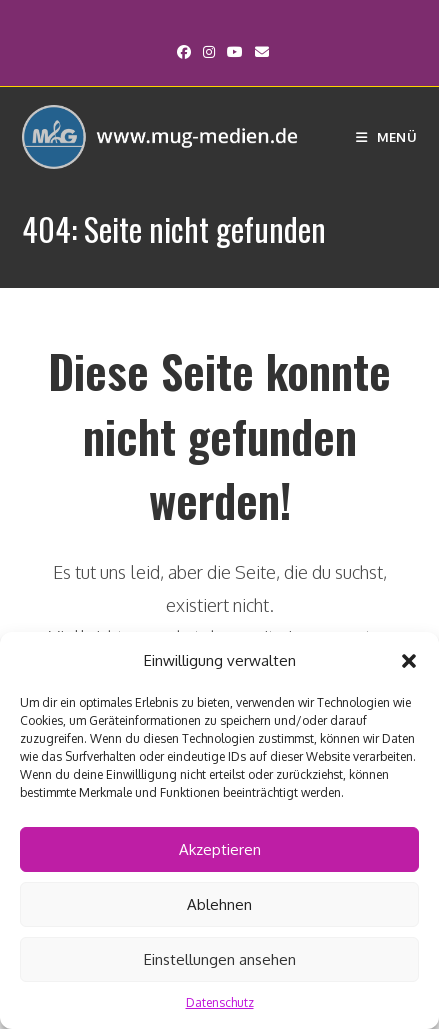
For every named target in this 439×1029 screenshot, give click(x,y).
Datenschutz (220, 1002)
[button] (409, 661)
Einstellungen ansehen (220, 959)
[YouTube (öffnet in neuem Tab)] (235, 52)
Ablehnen (219, 904)
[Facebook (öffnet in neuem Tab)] (184, 52)
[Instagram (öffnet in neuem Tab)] (209, 52)
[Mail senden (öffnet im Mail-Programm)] (259, 52)
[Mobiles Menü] (386, 137)
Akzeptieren (220, 849)
